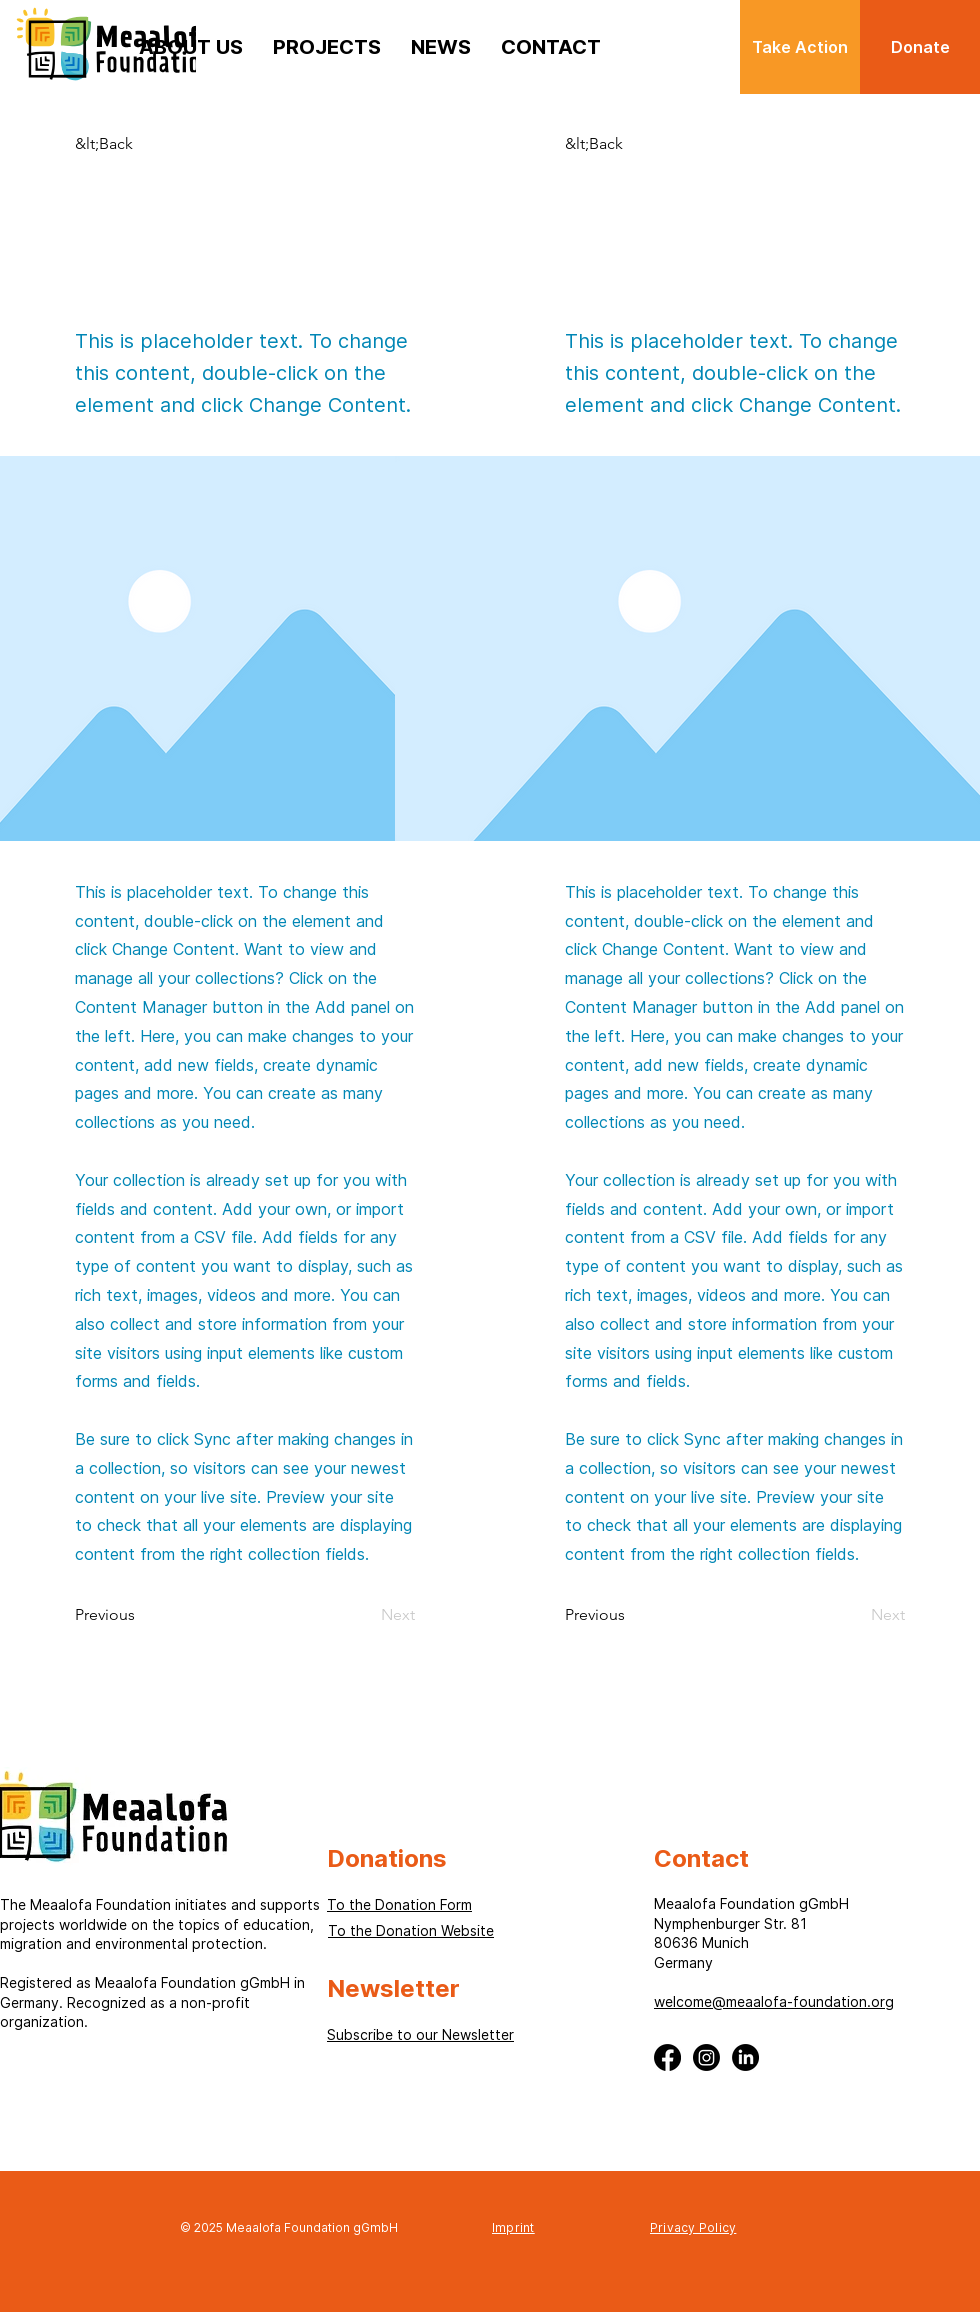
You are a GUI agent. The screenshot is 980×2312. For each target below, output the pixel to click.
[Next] (390, 1615)
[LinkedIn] (745, 2057)
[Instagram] (706, 2057)
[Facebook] (667, 2057)
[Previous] (108, 1615)
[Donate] (920, 47)
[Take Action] (800, 47)
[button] (108, 144)
